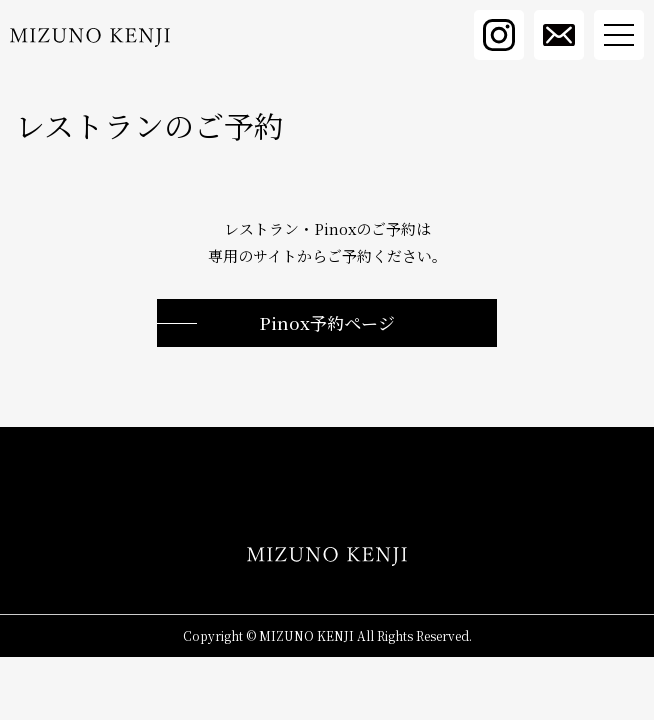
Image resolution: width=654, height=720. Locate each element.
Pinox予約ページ (327, 322)
